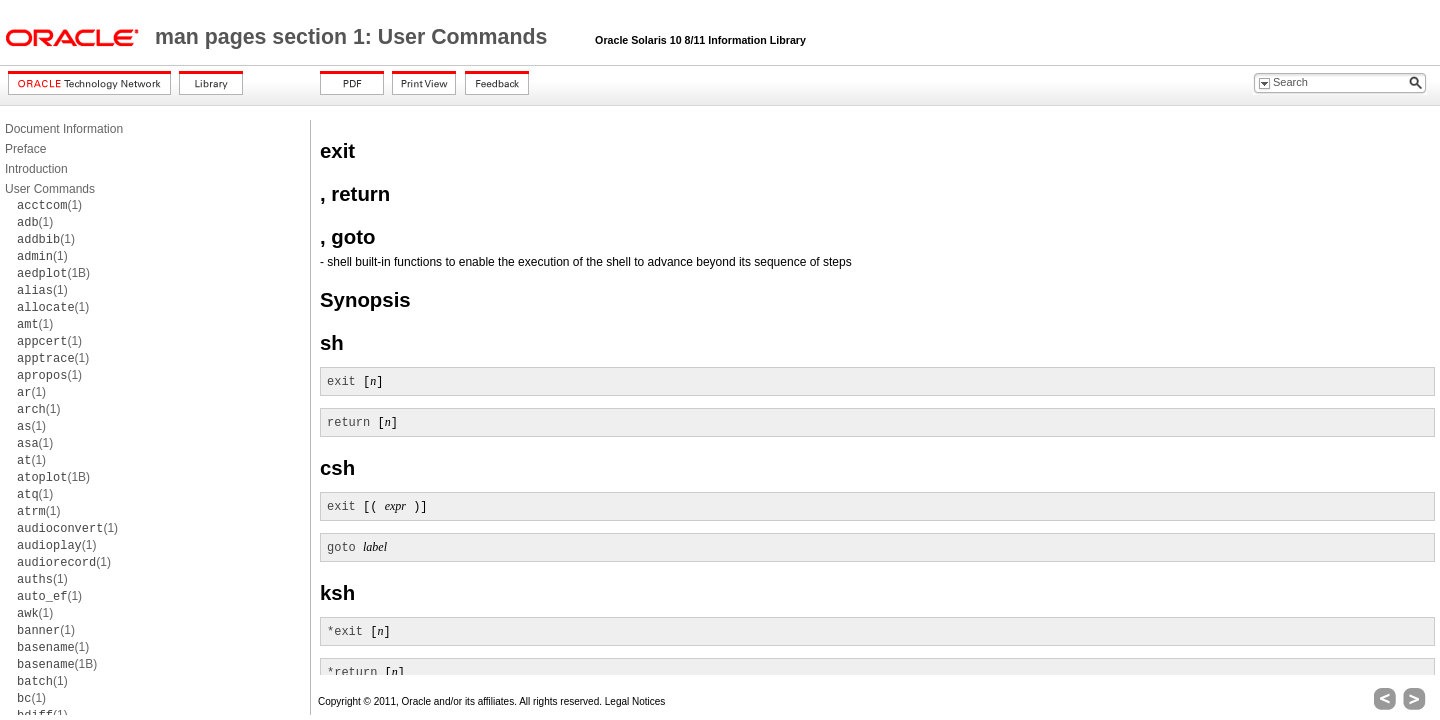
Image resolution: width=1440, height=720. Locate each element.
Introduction (36, 169)
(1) (49, 205)
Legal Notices (635, 701)
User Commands (50, 189)
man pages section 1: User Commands (354, 37)
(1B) (53, 273)
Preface (25, 149)
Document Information (64, 129)
